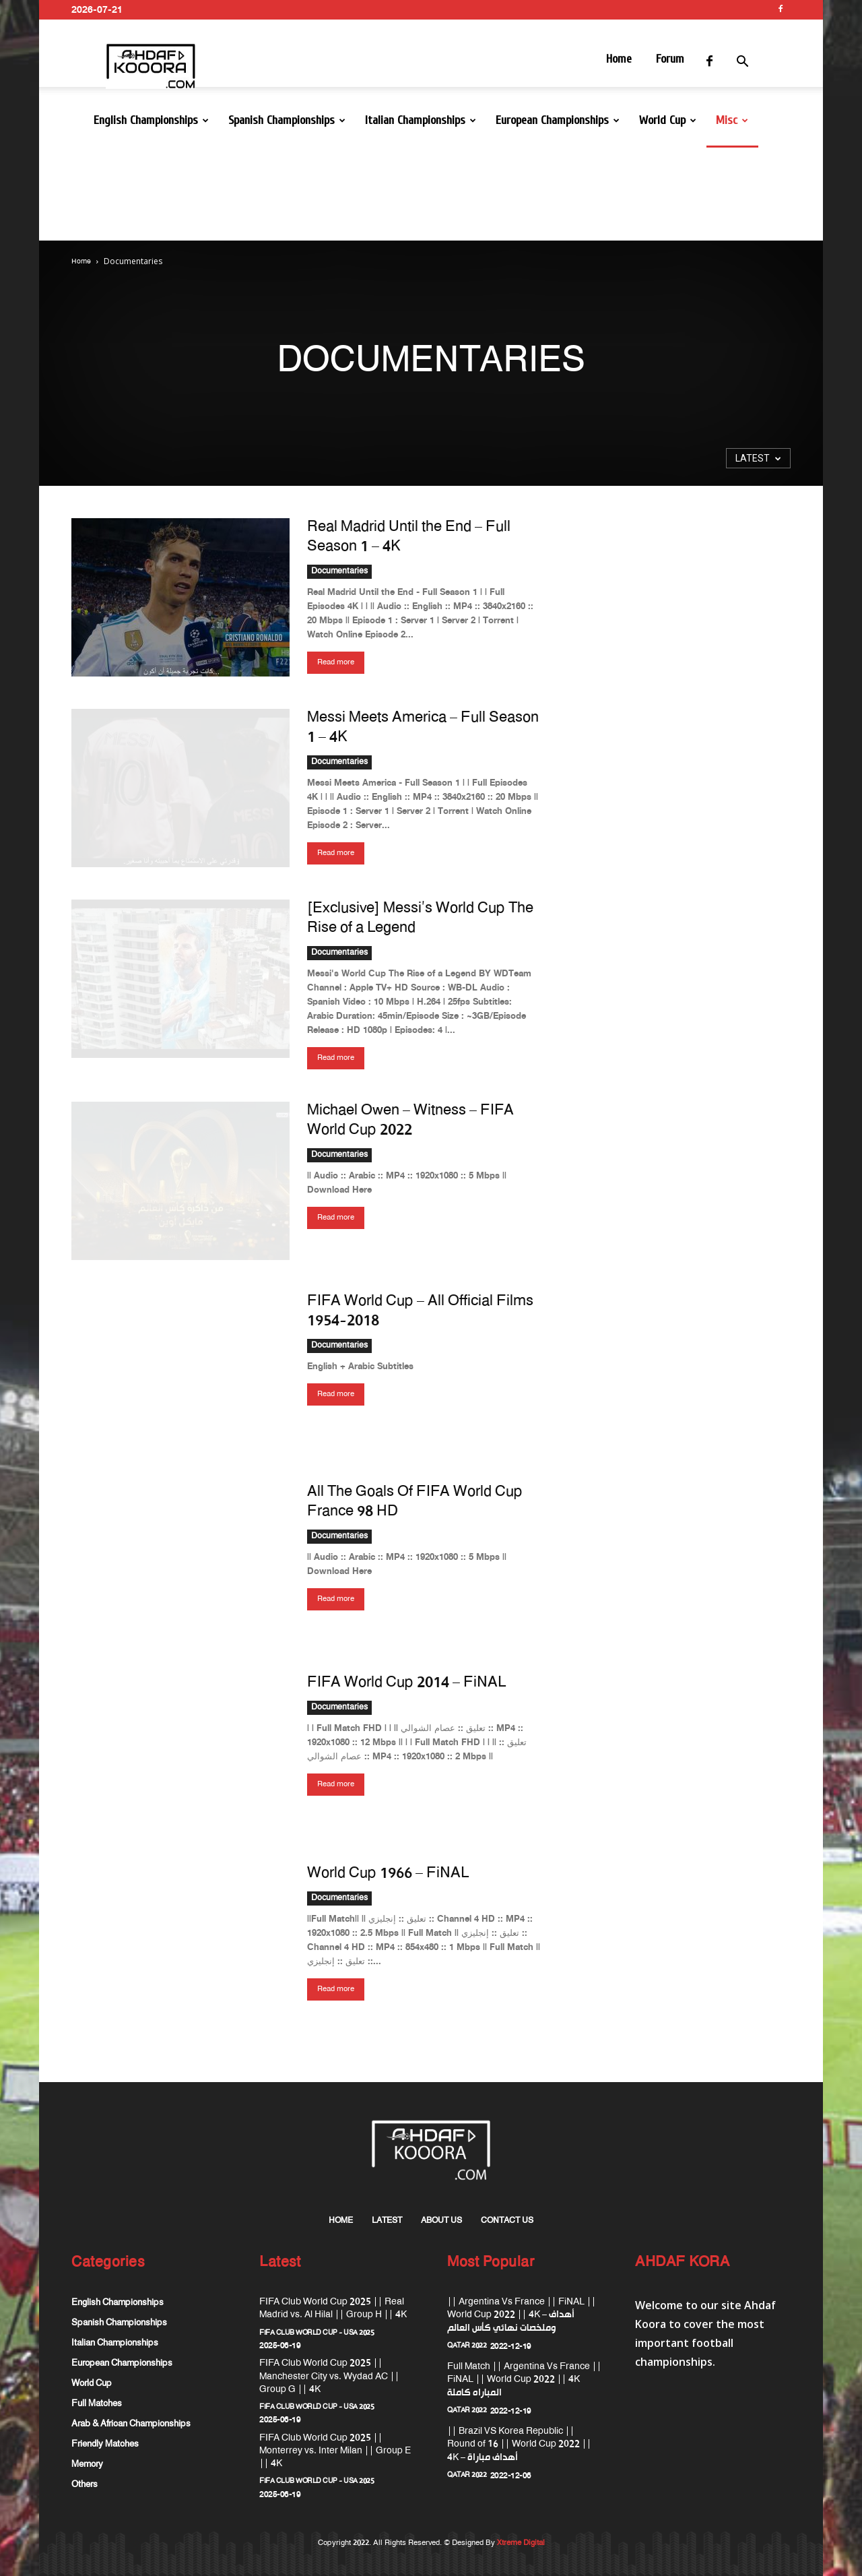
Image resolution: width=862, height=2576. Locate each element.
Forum (670, 59)
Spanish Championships (286, 120)
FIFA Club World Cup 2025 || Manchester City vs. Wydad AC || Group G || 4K (329, 2376)
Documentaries (339, 572)
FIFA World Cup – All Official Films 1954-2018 (420, 1311)
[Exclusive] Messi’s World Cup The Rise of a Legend (420, 918)
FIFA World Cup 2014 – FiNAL (406, 1683)
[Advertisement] (431, 194)
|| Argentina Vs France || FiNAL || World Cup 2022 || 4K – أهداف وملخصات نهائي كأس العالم (521, 2315)
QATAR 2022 (466, 2346)
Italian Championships (420, 120)
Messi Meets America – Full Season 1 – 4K (423, 728)
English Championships (151, 120)
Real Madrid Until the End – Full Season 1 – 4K (408, 537)
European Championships (558, 120)
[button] (758, 64)
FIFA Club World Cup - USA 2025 (316, 2333)
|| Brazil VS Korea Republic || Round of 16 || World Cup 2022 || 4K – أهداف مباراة (519, 2444)
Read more (335, 662)
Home (619, 59)
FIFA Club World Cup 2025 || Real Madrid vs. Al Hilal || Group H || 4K (333, 2308)
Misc (732, 120)
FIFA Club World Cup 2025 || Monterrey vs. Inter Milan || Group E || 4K (335, 2451)
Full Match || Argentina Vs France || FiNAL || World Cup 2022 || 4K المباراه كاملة (524, 2379)
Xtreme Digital (520, 2543)
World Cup (667, 120)
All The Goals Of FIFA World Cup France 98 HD (415, 1502)
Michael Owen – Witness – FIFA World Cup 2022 (410, 1120)
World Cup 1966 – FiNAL (388, 1874)
